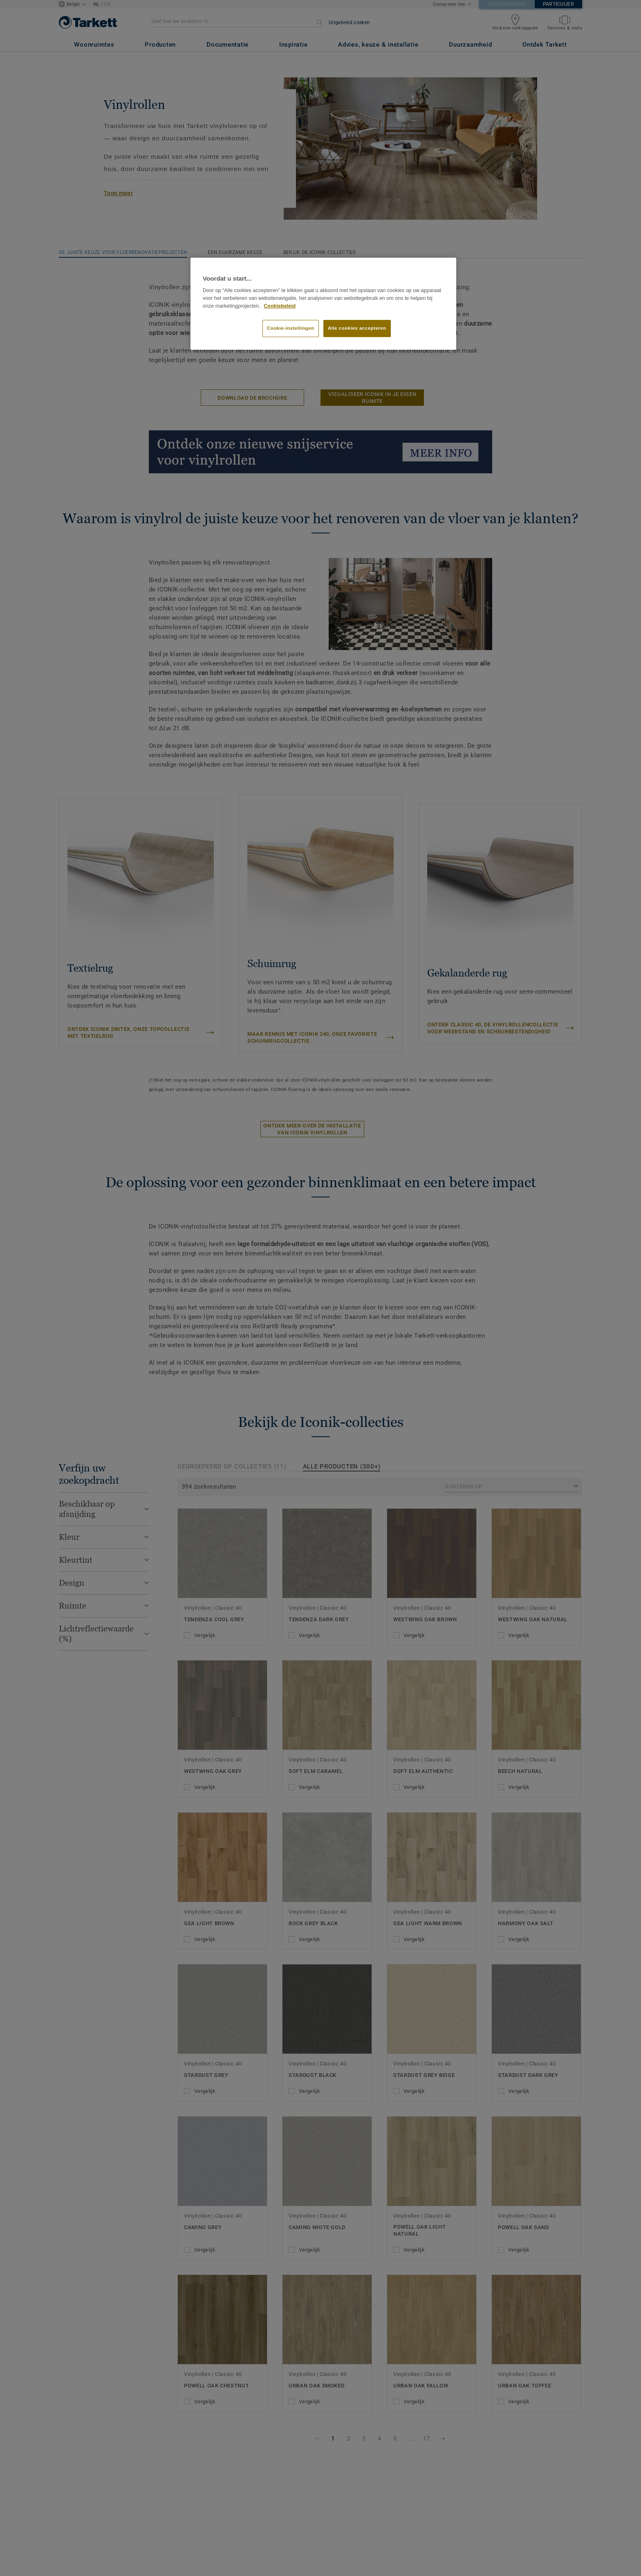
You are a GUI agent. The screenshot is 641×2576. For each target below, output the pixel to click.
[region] (323, 304)
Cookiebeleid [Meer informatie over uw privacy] (280, 306)
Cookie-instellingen (290, 328)
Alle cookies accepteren (357, 328)
